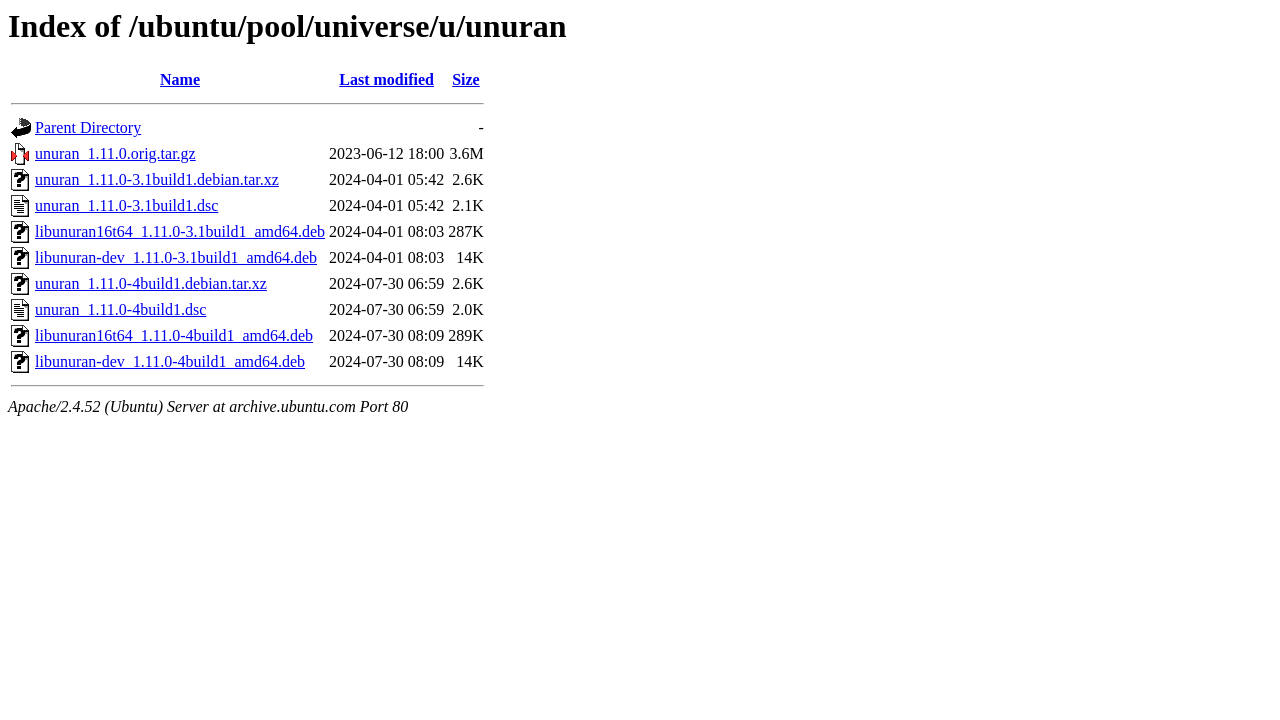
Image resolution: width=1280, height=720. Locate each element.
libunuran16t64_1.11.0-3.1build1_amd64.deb (180, 231)
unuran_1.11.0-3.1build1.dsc (126, 205)
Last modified (386, 79)
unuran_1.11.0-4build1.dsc (120, 309)
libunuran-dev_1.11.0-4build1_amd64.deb (170, 361)
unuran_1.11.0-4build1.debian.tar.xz (151, 283)
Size (466, 79)
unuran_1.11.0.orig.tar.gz (115, 153)
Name (180, 79)
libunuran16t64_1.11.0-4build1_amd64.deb (174, 335)
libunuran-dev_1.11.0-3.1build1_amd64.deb (176, 257)
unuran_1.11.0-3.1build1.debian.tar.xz (157, 179)
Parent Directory (88, 127)
